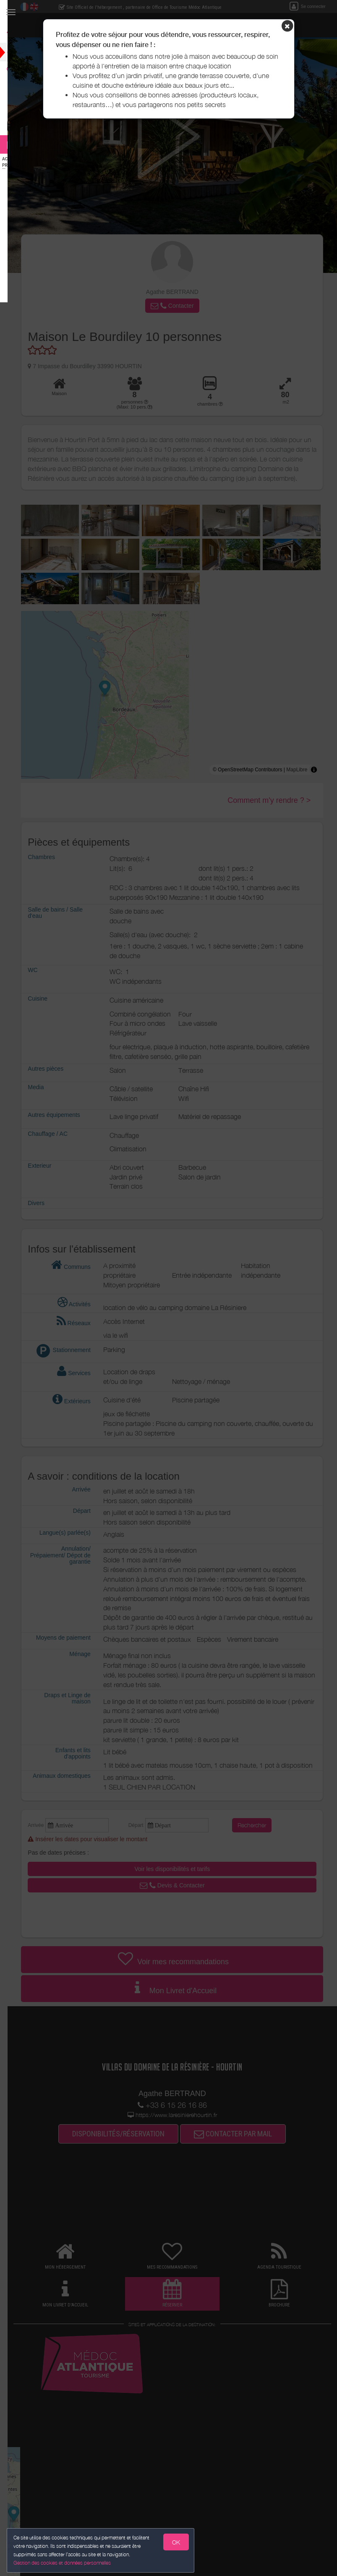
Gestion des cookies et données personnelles (63, 2562)
